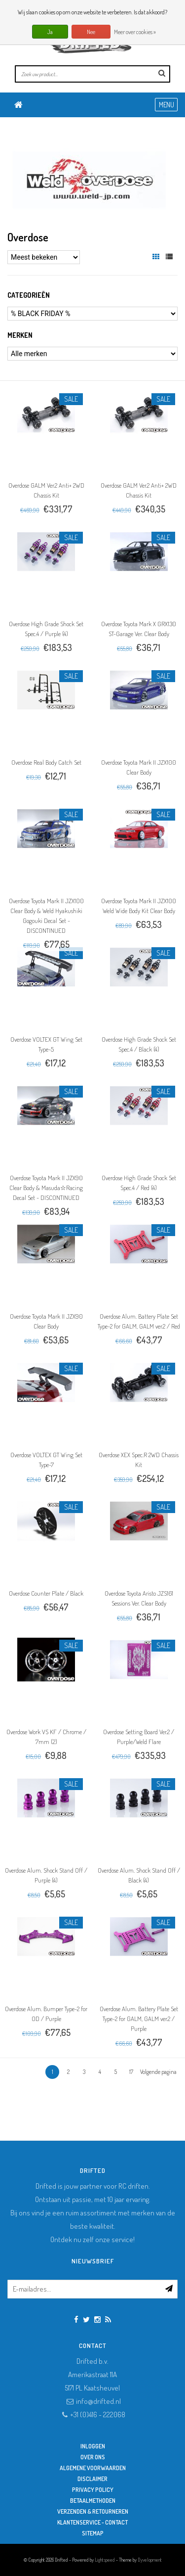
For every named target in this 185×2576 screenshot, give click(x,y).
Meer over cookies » (135, 32)
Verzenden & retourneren (92, 2511)
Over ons (92, 2457)
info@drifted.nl (98, 2401)
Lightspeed (105, 2560)
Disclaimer (92, 2479)
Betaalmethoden (92, 2500)
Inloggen (92, 2446)
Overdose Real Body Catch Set (46, 762)
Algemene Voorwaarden (93, 2468)
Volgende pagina (158, 2071)
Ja (50, 32)
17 (131, 2071)
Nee (91, 32)
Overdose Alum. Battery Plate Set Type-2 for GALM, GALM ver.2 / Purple (139, 2018)
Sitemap (93, 2533)
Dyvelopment (150, 2560)
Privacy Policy (92, 2489)
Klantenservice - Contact (92, 2522)
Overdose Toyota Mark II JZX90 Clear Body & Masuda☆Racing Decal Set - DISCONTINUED (46, 1187)
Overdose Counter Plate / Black (46, 1593)
